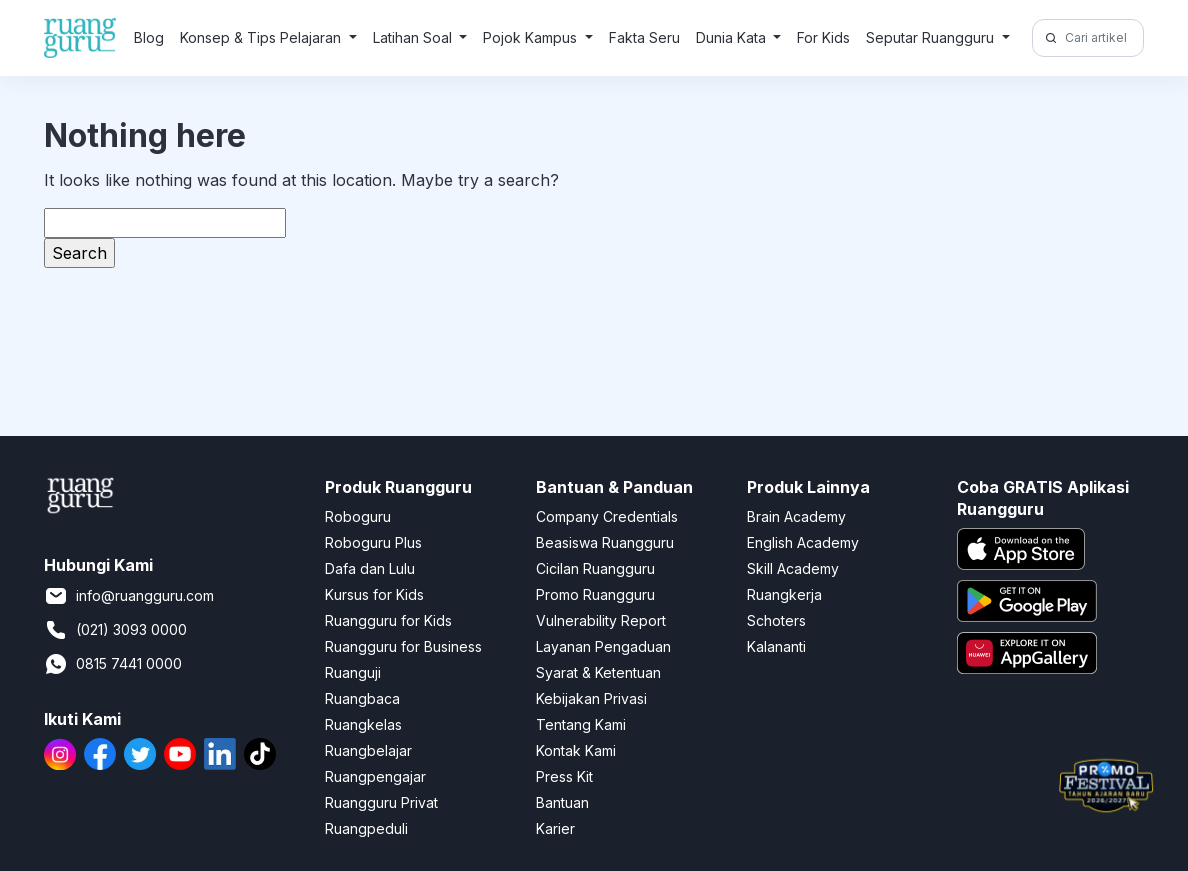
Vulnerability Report (601, 620)
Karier (555, 828)
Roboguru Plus (373, 542)
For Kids (823, 37)
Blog (149, 37)
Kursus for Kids (374, 594)
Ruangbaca (362, 698)
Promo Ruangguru (595, 594)
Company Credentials (607, 516)
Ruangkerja (784, 594)
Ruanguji (353, 672)
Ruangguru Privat (381, 802)
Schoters (776, 620)
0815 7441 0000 (113, 664)
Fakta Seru (644, 37)
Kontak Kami (576, 750)
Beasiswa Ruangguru (605, 542)
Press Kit (564, 776)
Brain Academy (796, 516)
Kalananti (776, 646)
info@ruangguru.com (129, 596)
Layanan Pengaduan (603, 646)
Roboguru (358, 516)
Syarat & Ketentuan (598, 672)
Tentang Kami (581, 724)
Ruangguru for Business (403, 646)
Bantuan (562, 802)
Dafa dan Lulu (370, 568)
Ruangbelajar (368, 750)
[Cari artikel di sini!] (1101, 38)
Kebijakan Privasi (591, 698)
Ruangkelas (363, 724)
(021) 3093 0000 (115, 630)
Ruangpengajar (375, 776)
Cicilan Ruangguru (595, 568)
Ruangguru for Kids (388, 620)
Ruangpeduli (366, 828)
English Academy (803, 542)
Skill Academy (793, 568)
